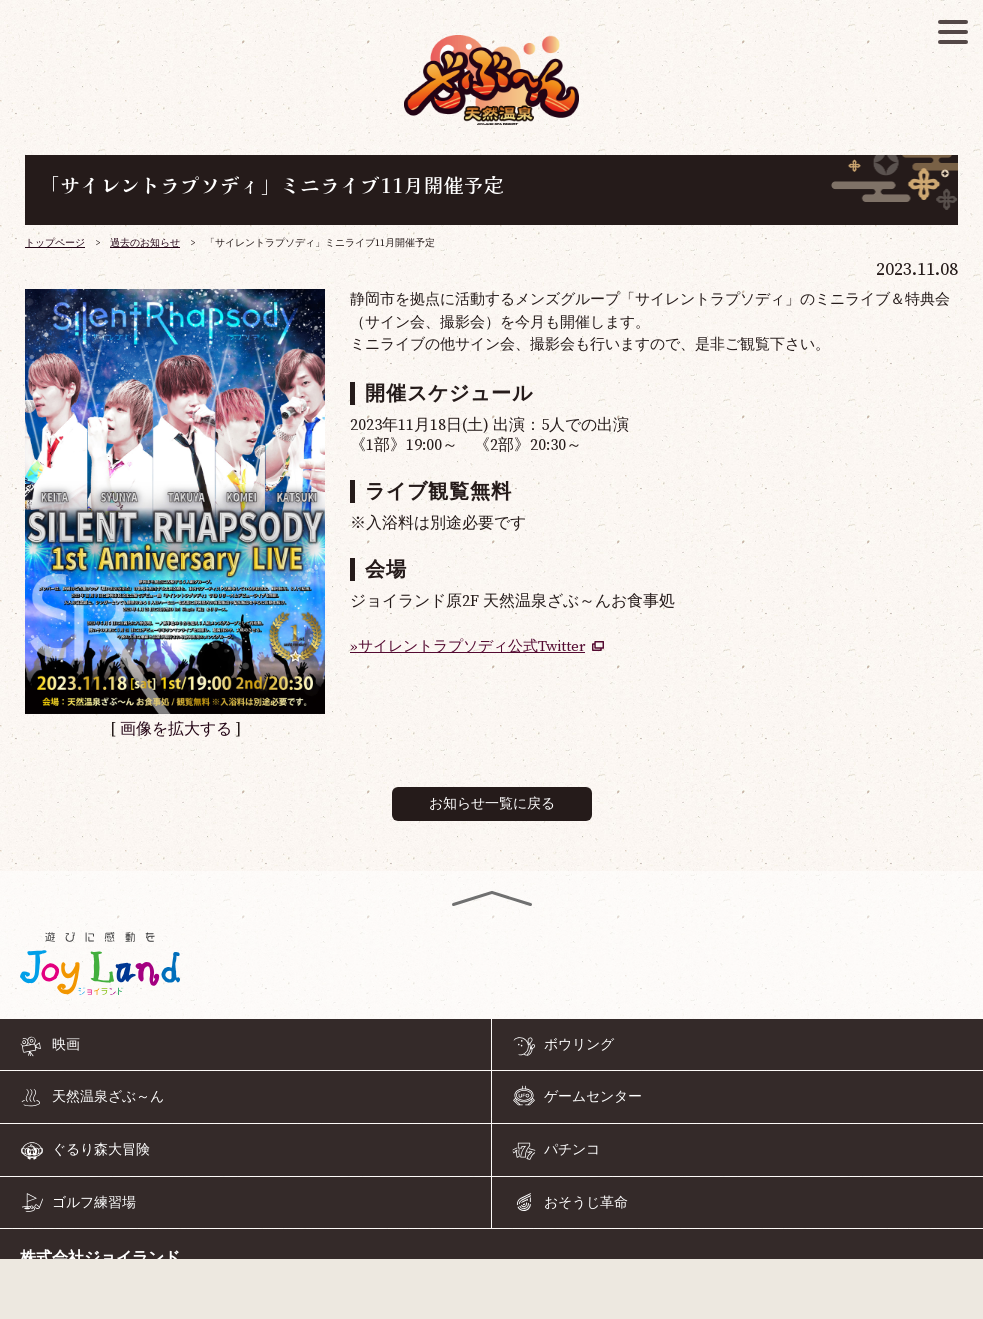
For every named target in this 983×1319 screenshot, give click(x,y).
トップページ (55, 243)
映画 (66, 1045)
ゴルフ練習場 (94, 1202)
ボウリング (579, 1045)
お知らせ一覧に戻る (492, 804)
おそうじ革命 (586, 1202)
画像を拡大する (176, 729)
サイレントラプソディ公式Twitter (471, 646)
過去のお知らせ (145, 243)
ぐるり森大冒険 (101, 1150)
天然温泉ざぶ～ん (108, 1097)
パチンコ (572, 1150)
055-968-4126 (492, 1293)
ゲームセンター (593, 1097)
